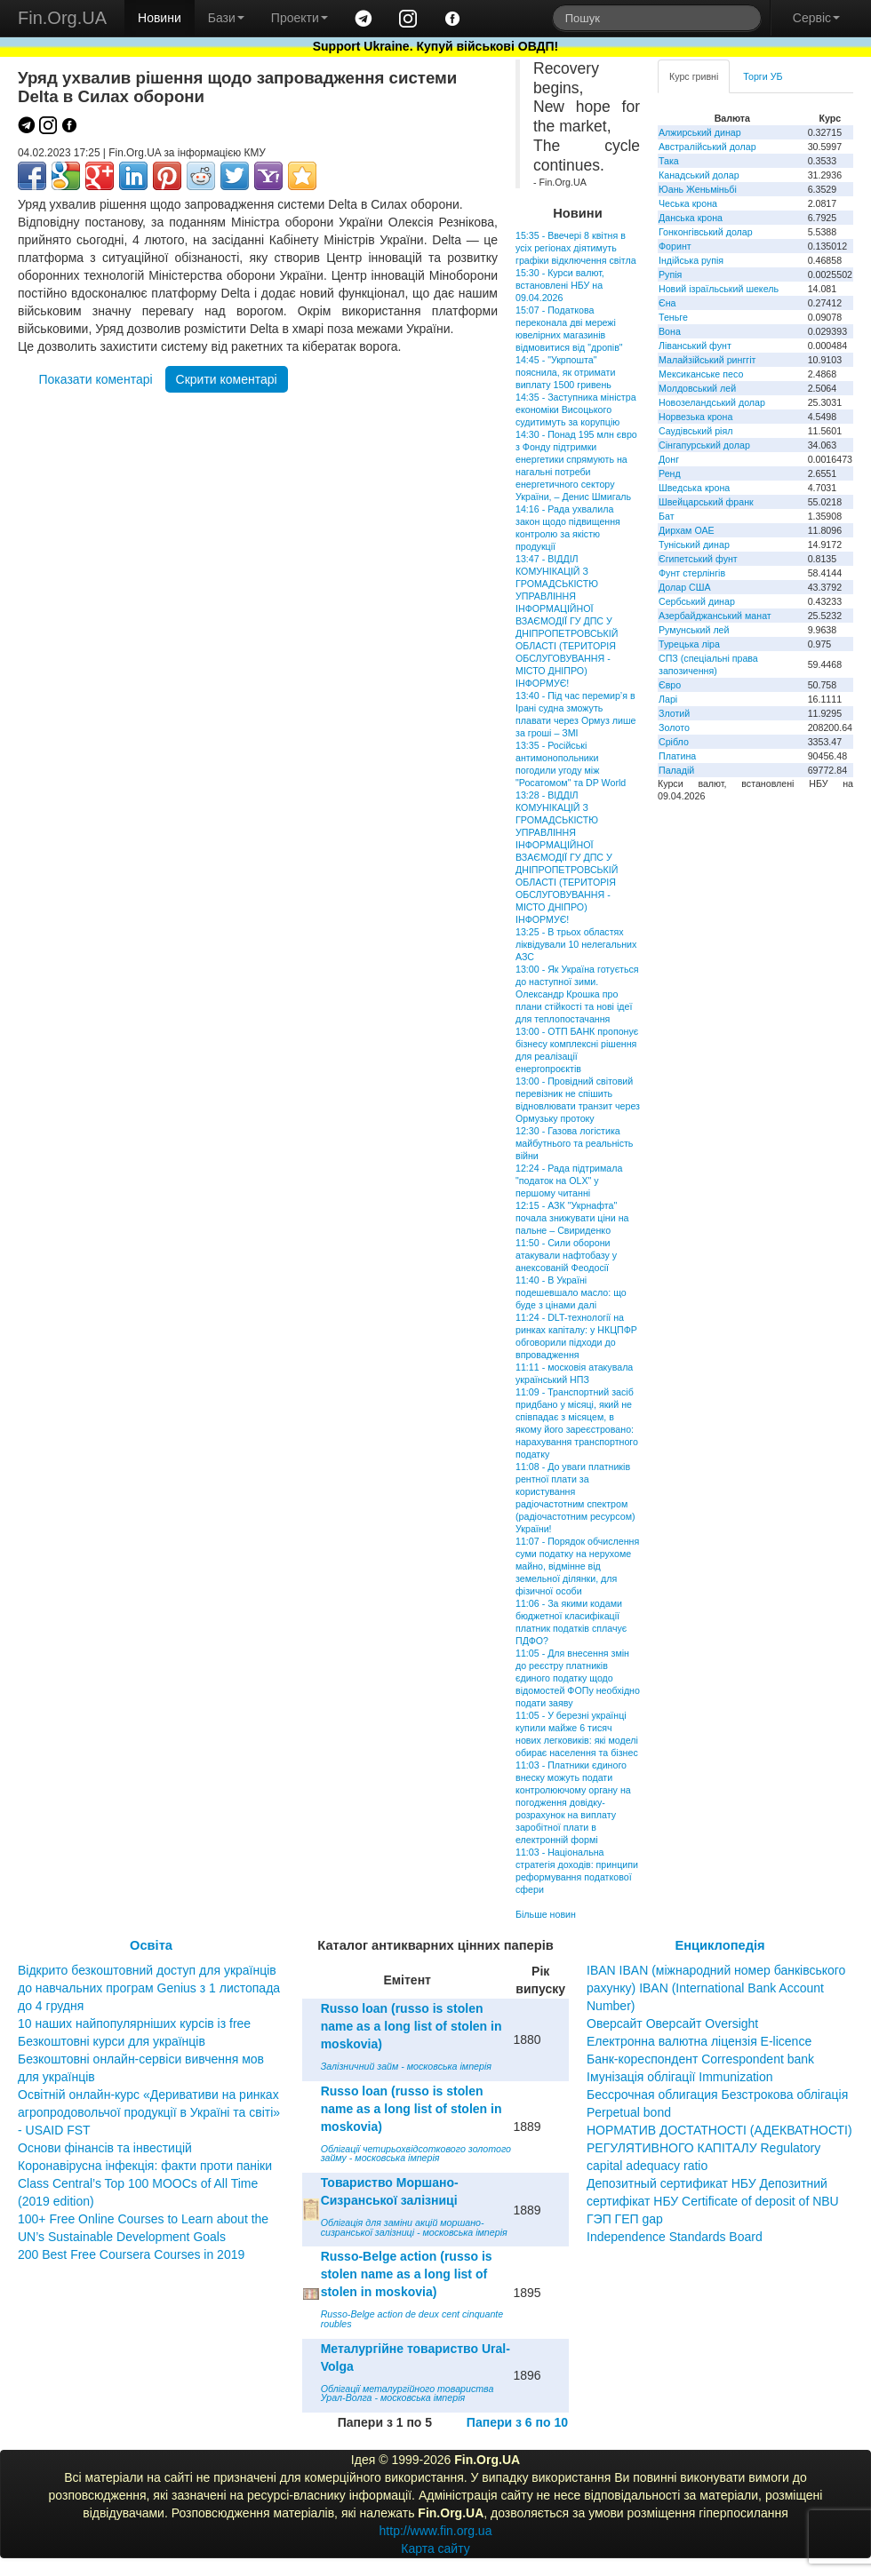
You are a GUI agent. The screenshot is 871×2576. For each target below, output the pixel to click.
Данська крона (691, 217)
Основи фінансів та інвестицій (105, 2148)
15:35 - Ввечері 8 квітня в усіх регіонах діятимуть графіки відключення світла (575, 248)
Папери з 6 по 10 (517, 2422)
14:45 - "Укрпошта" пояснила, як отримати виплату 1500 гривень (565, 372)
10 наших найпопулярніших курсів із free (134, 2023)
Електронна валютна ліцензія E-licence (699, 2041)
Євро (670, 685)
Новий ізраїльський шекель (719, 288)
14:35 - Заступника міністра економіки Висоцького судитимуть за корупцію (575, 409)
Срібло (674, 741)
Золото (674, 727)
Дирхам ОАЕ (687, 530)
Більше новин (545, 1914)
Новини (159, 18)
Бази (226, 18)
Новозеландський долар (712, 402)
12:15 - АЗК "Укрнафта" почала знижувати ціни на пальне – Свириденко (571, 1218)
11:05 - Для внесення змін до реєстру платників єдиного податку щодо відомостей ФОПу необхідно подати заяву (577, 1678)
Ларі (668, 699)
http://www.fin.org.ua (436, 2531)
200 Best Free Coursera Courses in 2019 (131, 2254)
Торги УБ (762, 76)
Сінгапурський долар (704, 445)
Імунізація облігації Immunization (680, 2077)
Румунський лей (694, 629)
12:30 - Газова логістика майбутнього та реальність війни (574, 1143)
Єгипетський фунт (698, 558)
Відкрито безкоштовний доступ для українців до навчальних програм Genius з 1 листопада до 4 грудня (149, 1988)
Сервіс (816, 18)
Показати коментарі (95, 379)
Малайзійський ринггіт (707, 359)
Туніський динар (694, 544)
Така (669, 160)
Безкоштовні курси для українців (111, 2041)
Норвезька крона (695, 416)
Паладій (676, 770)
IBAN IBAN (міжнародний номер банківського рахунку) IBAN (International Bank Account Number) (716, 1988)
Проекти (299, 18)
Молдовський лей (697, 388)
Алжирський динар (700, 132)
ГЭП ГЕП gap (625, 2219)
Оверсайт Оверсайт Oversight (672, 2023)
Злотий (674, 713)
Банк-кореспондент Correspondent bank (700, 2059)
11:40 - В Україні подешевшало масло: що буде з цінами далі (571, 1292)
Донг (669, 459)
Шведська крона (694, 487)
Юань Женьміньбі (698, 189)
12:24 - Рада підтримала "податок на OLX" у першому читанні (568, 1180)
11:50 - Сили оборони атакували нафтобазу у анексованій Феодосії (566, 1255)
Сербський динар (697, 601)
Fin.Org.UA (62, 18)
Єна (667, 303)
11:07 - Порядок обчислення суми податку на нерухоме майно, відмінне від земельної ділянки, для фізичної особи (577, 1566)
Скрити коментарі (226, 379)
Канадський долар (699, 175)
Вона (670, 331)
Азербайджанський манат (715, 615)
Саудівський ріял (695, 430)
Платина (677, 756)
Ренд (670, 473)
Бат (667, 516)
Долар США (685, 587)
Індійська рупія (691, 260)
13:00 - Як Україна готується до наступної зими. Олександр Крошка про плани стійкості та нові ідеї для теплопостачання (577, 994)
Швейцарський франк (706, 502)
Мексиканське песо (701, 374)
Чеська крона (688, 203)
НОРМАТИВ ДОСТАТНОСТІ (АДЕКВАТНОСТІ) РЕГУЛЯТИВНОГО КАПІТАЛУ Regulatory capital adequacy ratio (719, 2148)
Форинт (675, 246)
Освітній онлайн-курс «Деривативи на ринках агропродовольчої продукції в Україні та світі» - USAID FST (149, 2112)
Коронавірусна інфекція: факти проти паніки (145, 2166)
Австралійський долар (707, 146)
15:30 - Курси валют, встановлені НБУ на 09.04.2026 (559, 285)
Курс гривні (693, 76)
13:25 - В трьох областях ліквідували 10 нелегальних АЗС (575, 944)
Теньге (673, 317)
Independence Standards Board (675, 2237)
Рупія (670, 274)
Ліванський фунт (695, 345)
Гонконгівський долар (706, 232)
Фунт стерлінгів (692, 573)
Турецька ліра (689, 644)
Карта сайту (435, 2548)
